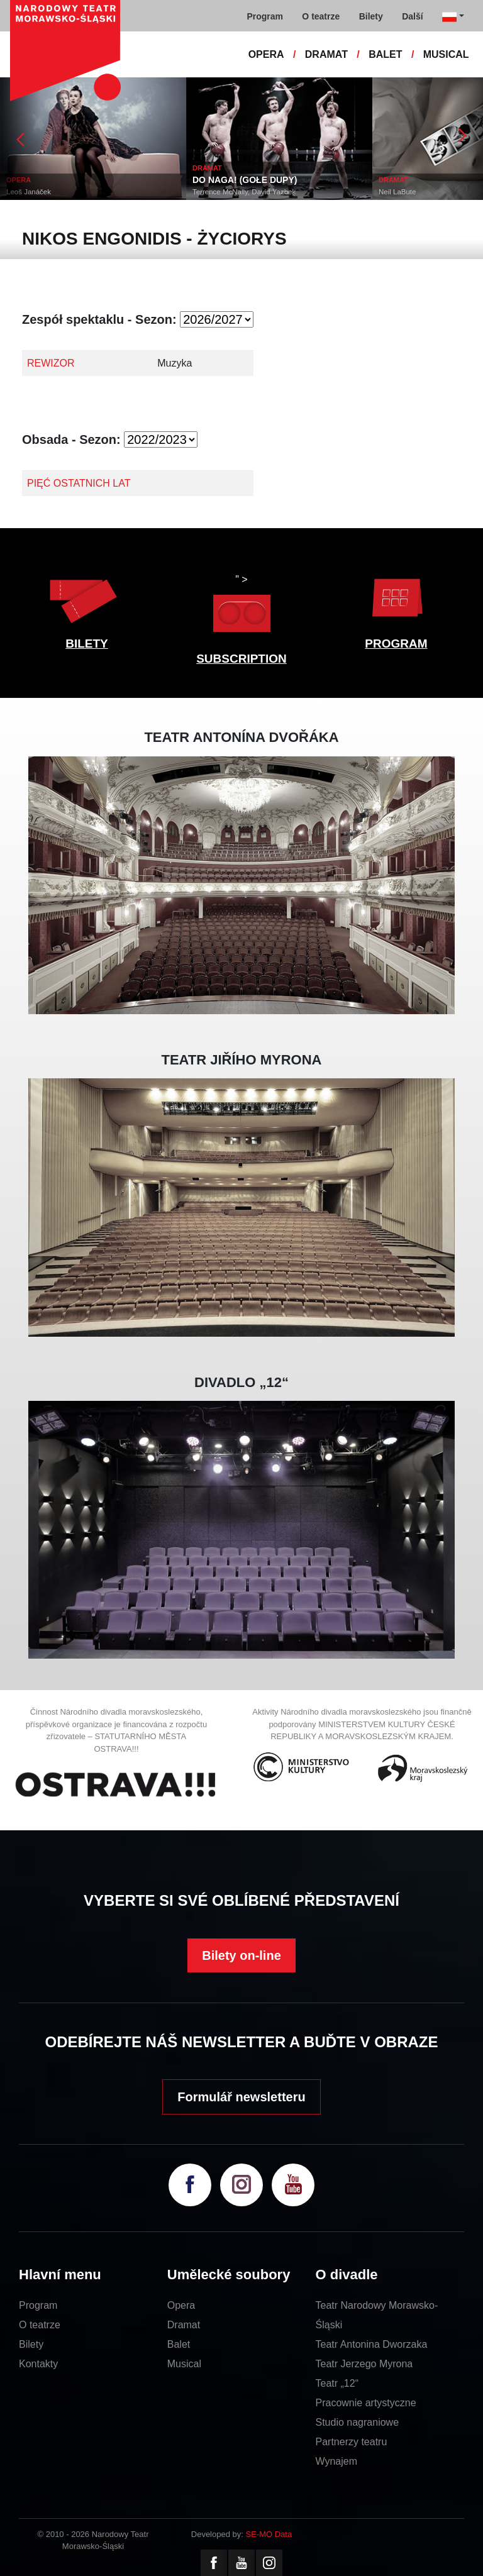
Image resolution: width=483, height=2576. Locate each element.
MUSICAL (446, 54)
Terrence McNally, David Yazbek (244, 192)
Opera (181, 2305)
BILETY (86, 643)
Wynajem (337, 2461)
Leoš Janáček (28, 192)
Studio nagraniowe (357, 2422)
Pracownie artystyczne (366, 2402)
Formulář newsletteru (241, 2097)
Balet (178, 2344)
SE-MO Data (269, 2534)
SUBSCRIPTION (241, 658)
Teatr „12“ (337, 2383)
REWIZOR (51, 363)
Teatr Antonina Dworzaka (372, 2344)
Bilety (31, 2344)
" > (241, 606)
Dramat (183, 2324)
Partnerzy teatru (351, 2441)
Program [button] (265, 16)
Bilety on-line (241, 1955)
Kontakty (38, 2363)
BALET (385, 54)
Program (38, 2305)
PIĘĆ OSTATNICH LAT (78, 483)
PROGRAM (396, 643)
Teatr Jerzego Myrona (364, 2363)
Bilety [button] (371, 16)
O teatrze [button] (321, 16)
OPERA (266, 54)
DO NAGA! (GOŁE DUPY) (244, 180)
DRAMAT (326, 54)
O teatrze (39, 2324)
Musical (184, 2363)
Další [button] (412, 16)
